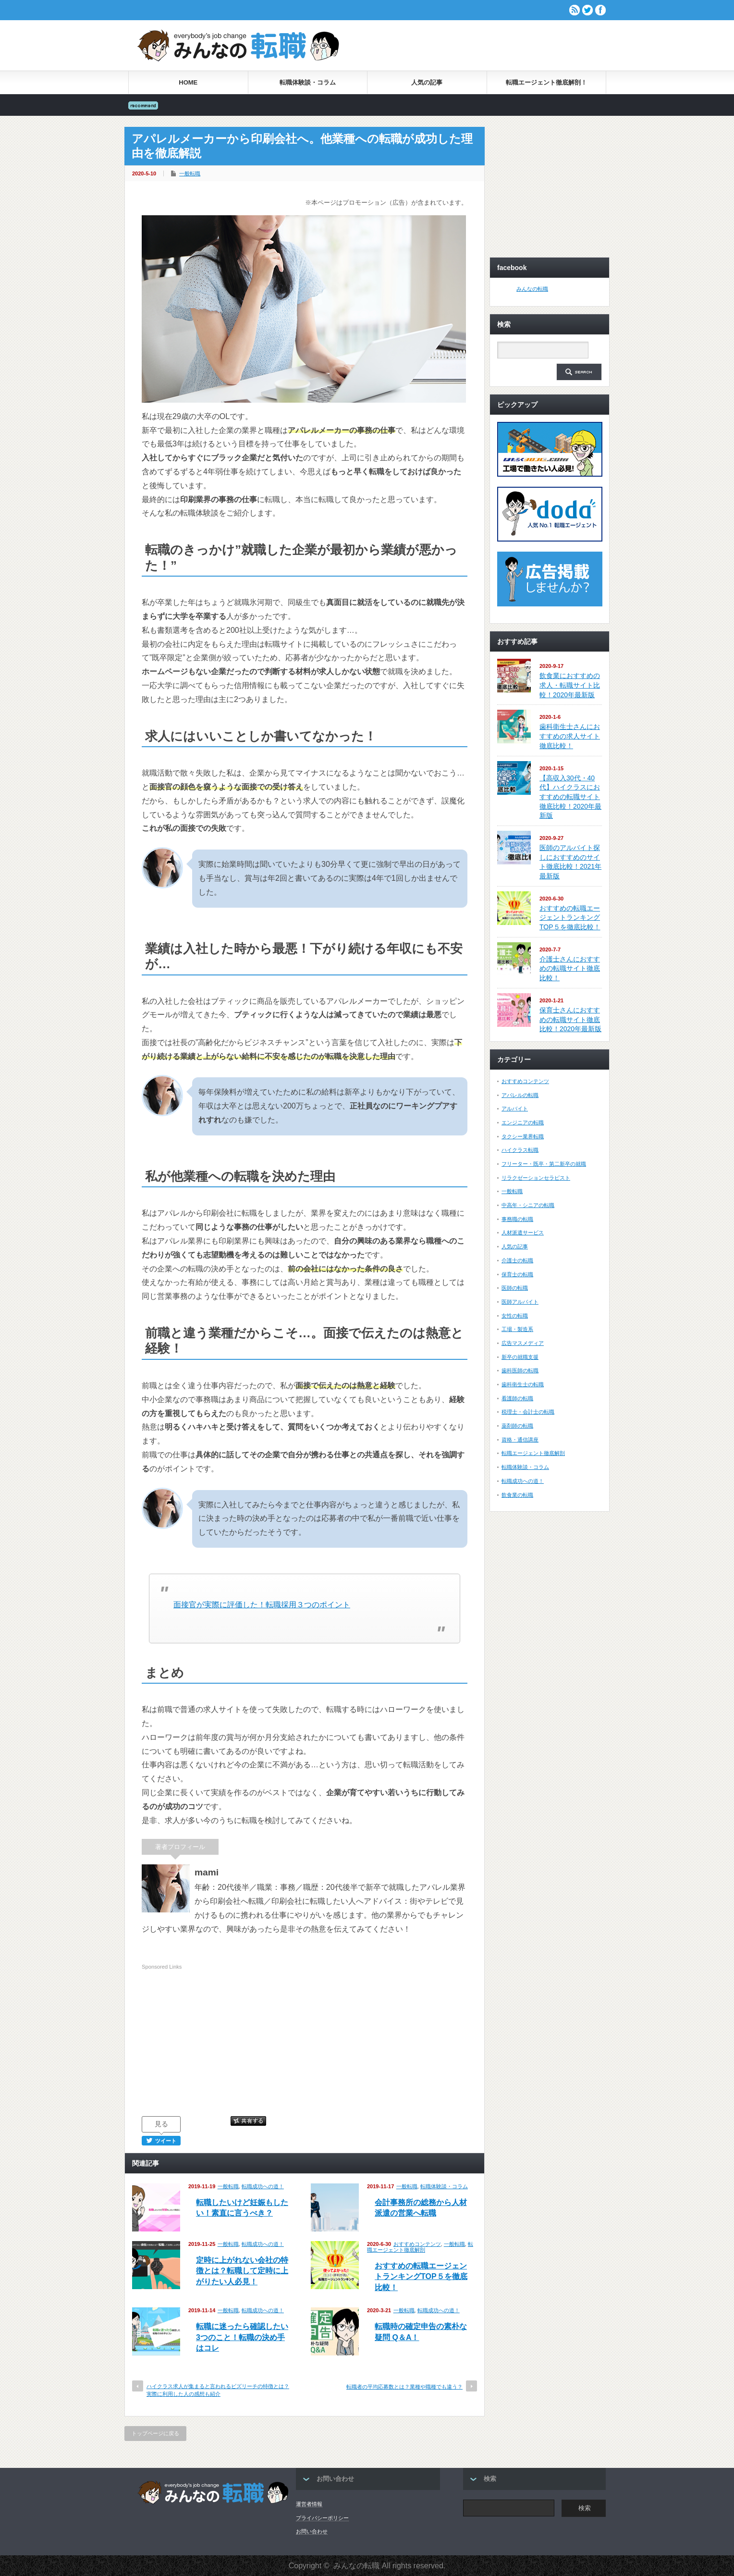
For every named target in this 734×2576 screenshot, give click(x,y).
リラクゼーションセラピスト (536, 1178)
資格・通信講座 (520, 1439)
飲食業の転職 (517, 1495)
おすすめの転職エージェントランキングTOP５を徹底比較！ (421, 2277)
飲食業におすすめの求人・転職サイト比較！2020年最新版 (569, 685)
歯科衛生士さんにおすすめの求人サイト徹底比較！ (569, 736)
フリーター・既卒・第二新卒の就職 (544, 1164)
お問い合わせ (312, 2531)
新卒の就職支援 (520, 1357)
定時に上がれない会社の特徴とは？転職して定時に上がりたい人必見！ (242, 2271)
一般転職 (189, 173)
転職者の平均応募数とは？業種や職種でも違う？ (404, 2387)
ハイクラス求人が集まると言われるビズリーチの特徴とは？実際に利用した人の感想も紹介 (218, 2389)
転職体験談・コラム (308, 82)
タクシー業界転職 (523, 1136)
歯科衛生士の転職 (523, 1384)
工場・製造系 (517, 1329)
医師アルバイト (520, 1302)
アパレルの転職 (520, 1095)
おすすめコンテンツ (417, 2244)
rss (574, 10)
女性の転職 (515, 1316)
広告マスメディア (523, 1343)
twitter (587, 10)
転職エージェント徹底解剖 (420, 2247)
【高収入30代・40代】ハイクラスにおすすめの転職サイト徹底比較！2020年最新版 (570, 797)
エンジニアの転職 (523, 1122)
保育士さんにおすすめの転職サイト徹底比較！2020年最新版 (570, 1019)
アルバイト (515, 1108)
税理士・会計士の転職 (528, 1412)
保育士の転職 (517, 1274)
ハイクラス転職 (520, 1150)
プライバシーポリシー (322, 2518)
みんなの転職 (532, 289)
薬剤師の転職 (517, 1426)
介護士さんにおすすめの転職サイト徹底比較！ (569, 968)
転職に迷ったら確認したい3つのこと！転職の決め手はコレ (242, 2337)
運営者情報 (309, 2504)
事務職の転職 (517, 1219)
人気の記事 (426, 82)
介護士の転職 (517, 1260)
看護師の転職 (517, 1398)
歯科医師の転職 (520, 1370)
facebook (600, 10)
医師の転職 (515, 1288)
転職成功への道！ (263, 2186)
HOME (188, 82)
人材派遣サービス (523, 1232)
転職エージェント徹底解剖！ (546, 82)
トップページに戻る (155, 2433)
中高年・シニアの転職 (528, 1205)
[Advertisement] (493, 45)
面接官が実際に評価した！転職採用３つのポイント (261, 1605)
